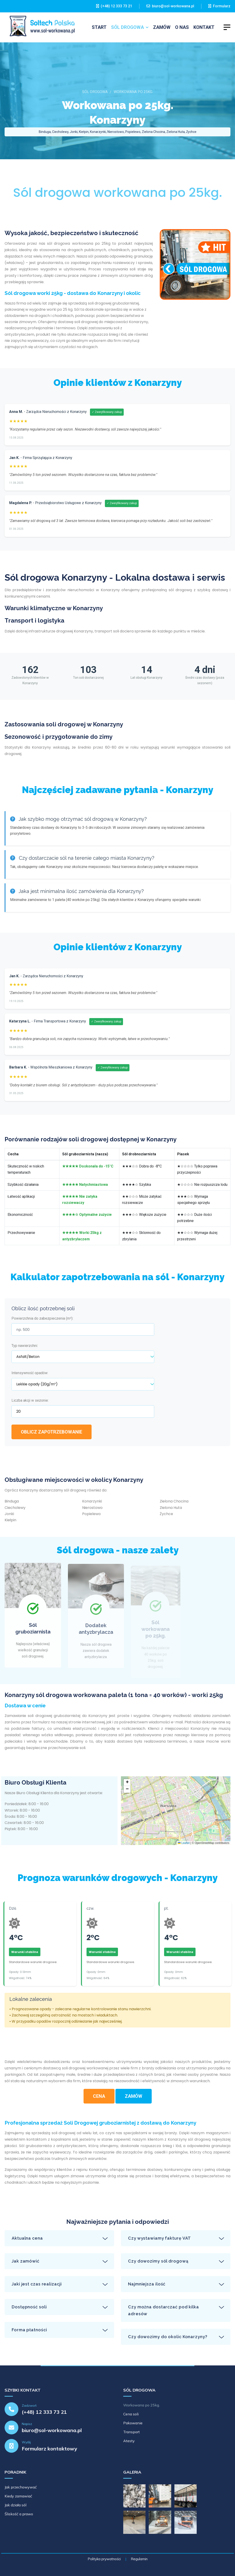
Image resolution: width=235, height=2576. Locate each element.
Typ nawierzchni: (24, 1345)
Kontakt (203, 27)
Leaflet (184, 1843)
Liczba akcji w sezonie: (30, 1400)
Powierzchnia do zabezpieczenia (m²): (42, 1318)
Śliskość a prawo (19, 2514)
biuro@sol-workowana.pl (170, 6)
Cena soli (131, 2414)
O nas (182, 27)
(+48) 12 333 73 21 (114, 6)
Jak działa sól (15, 2505)
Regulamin (139, 2559)
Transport (131, 2432)
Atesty (129, 2441)
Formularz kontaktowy (49, 2448)
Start (99, 27)
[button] (127, 1782)
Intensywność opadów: (29, 1373)
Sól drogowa (127, 27)
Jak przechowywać (21, 2487)
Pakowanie (133, 2423)
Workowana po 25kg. (141, 2405)
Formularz (219, 6)
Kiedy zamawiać (18, 2496)
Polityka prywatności (104, 2559)
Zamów (162, 27)
